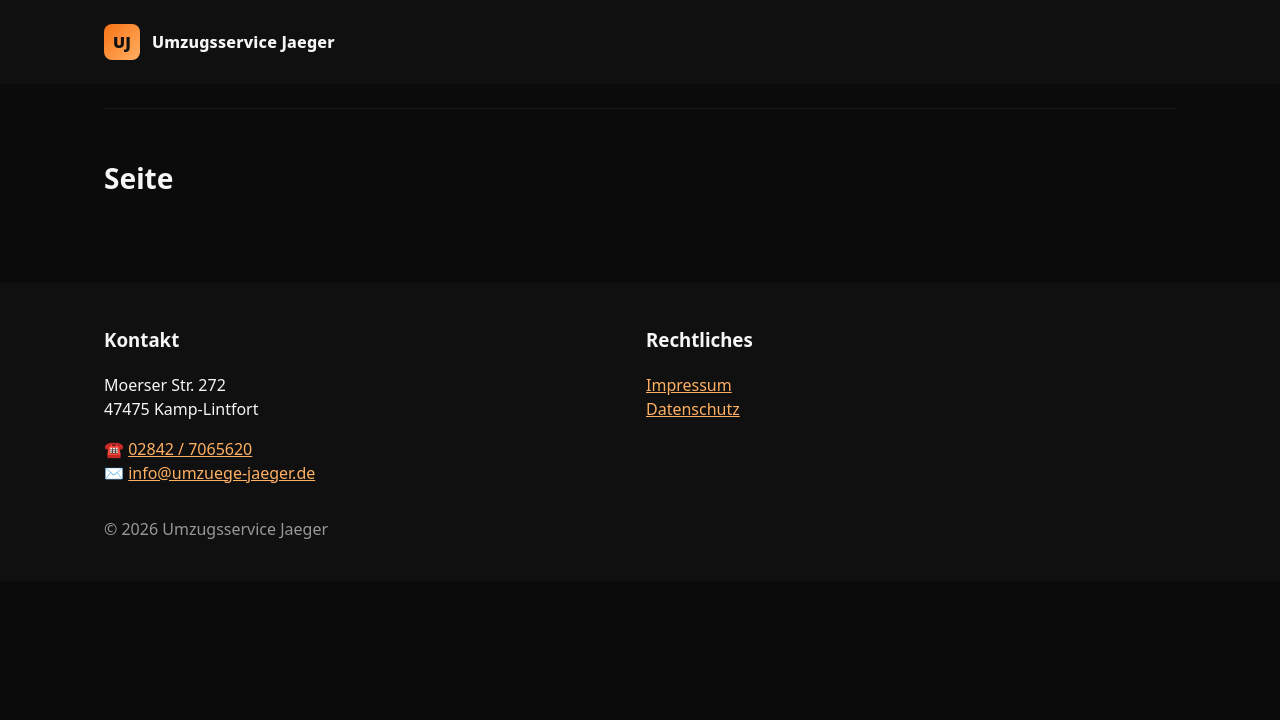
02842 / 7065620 (190, 449)
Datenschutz (693, 409)
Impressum (689, 385)
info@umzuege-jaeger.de (221, 473)
